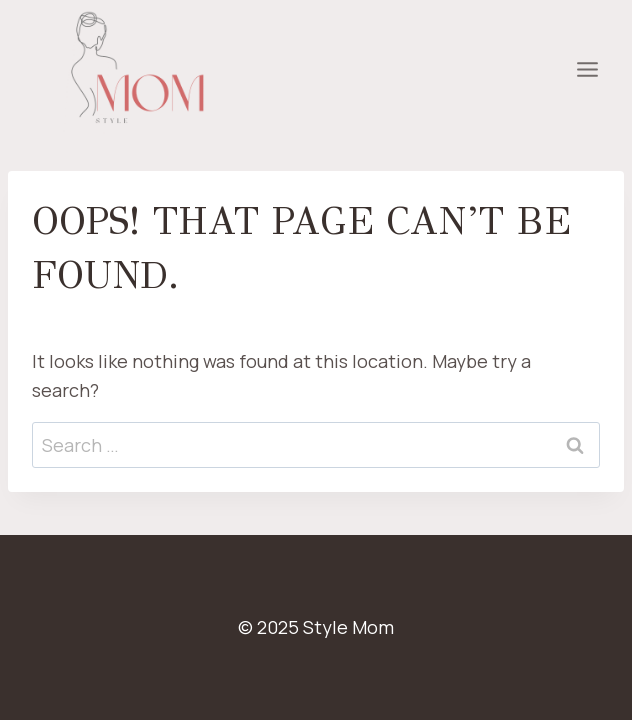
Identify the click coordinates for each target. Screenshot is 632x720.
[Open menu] (587, 70)
